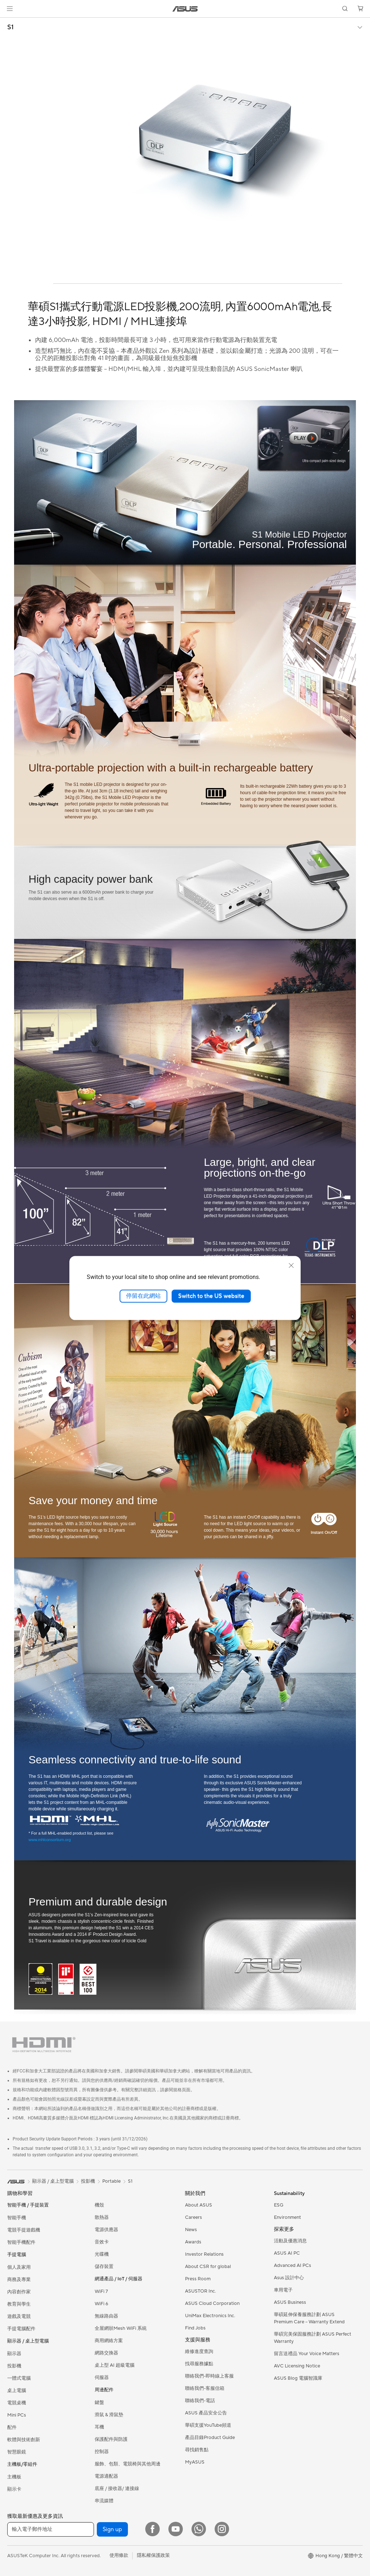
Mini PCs (16, 2415)
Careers (193, 2217)
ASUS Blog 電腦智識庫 (298, 2378)
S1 (10, 27)
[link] (185, 9)
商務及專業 (19, 2279)
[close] (291, 1265)
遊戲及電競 (19, 2316)
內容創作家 (19, 2292)
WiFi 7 (101, 2291)
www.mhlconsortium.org (50, 1839)
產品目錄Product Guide (210, 2437)
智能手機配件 (21, 2242)
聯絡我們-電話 (200, 2401)
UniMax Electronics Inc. (210, 2316)
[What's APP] (199, 2529)
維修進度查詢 (199, 2351)
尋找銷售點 (196, 2450)
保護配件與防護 (111, 2439)
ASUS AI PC (287, 2253)
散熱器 (102, 2217)
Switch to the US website (211, 1296)
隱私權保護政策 (153, 2555)
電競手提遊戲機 (23, 2230)
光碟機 (102, 2254)
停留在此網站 (143, 1296)
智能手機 (16, 2218)
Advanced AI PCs (292, 2265)
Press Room (198, 2279)
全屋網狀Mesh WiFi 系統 (121, 2328)
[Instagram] (222, 2529)
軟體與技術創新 (23, 2440)
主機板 (14, 2477)
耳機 (99, 2427)
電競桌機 (16, 2403)
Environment (287, 2217)
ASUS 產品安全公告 (206, 2413)
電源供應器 (106, 2230)
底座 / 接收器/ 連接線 (117, 2488)
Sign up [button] (112, 2529)
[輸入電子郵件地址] (50, 2529)
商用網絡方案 (109, 2341)
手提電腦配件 (21, 2329)
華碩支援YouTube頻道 (208, 2425)
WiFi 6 (101, 2304)
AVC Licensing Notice (297, 2366)
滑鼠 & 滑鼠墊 (109, 2415)
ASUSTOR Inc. (200, 2291)
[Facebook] (152, 2529)
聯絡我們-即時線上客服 (209, 2376)
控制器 (102, 2452)
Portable (111, 2181)
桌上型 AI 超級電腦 (114, 2365)
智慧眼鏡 (16, 2452)
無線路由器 (106, 2316)
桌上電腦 (16, 2390)
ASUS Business (290, 2302)
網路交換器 (106, 2353)
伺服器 (102, 2377)
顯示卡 (14, 2489)
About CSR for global (208, 2266)
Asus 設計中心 (289, 2278)
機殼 (99, 2205)
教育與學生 (19, 2304)
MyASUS (195, 2462)
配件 (12, 2427)
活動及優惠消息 (290, 2241)
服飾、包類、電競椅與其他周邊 (127, 2464)
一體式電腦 (19, 2378)
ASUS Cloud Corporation (212, 2303)
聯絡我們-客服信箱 (204, 2388)
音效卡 (102, 2242)
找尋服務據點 (199, 2364)
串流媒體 (104, 2501)
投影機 (14, 2366)
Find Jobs (195, 2328)
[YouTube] (175, 2529)
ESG (278, 2205)
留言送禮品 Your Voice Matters (306, 2354)
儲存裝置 (104, 2266)
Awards (193, 2242)
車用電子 (283, 2290)
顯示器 (14, 2354)
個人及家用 (19, 2267)
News (191, 2230)
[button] (10, 8)
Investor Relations (204, 2254)
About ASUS (198, 2205)
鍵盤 (99, 2402)
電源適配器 (106, 2476)
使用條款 (118, 2555)
